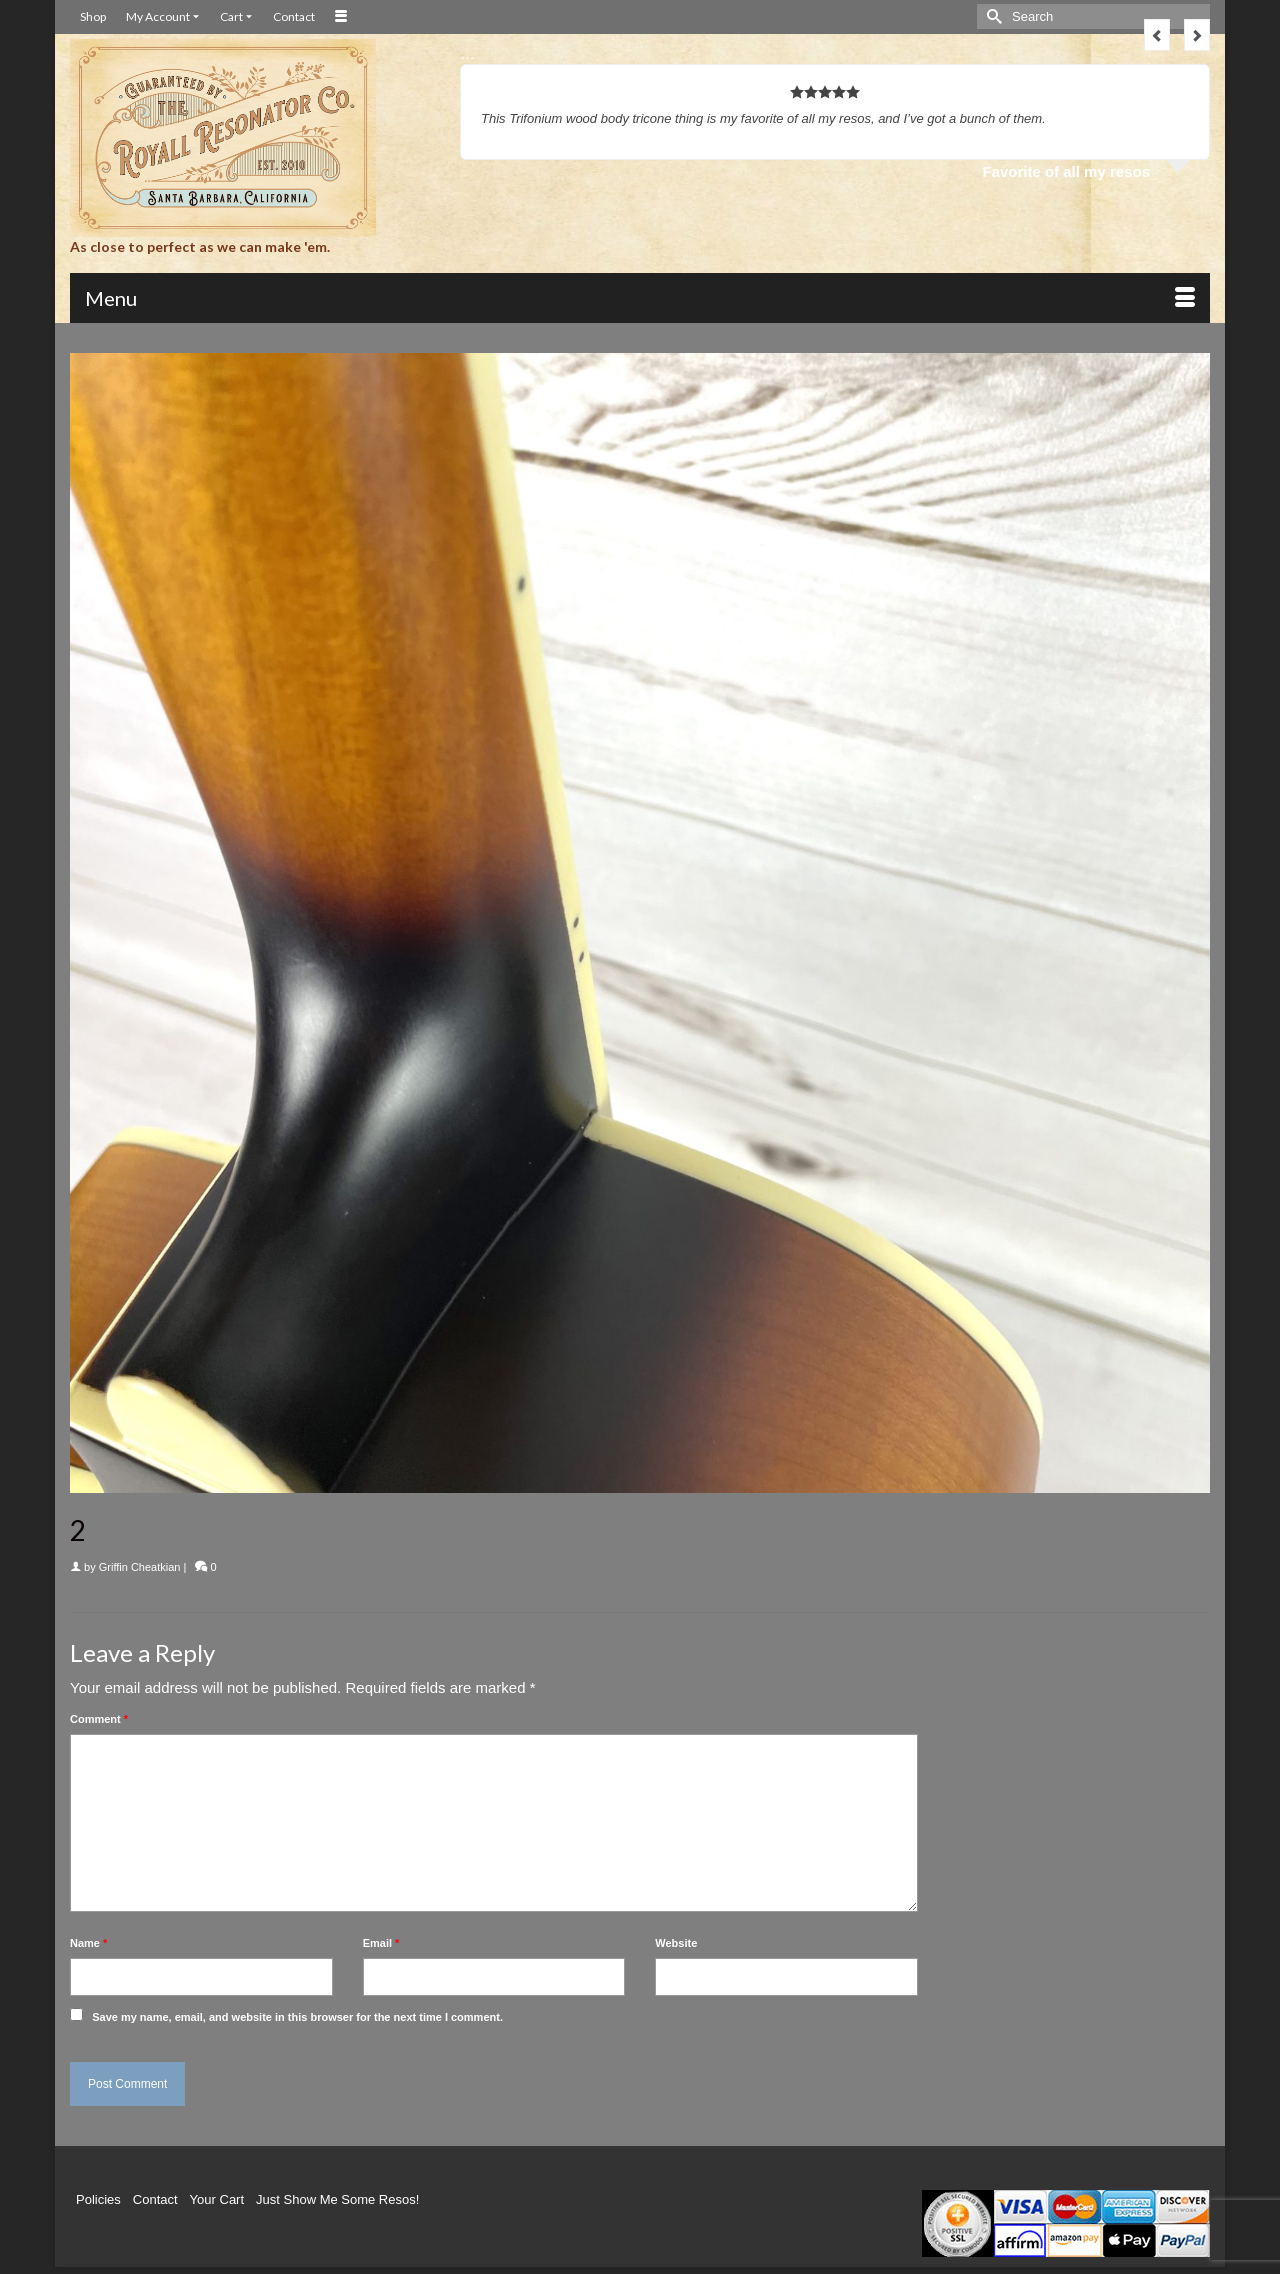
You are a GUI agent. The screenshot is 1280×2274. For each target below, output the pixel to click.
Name (88, 1943)
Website (676, 1943)
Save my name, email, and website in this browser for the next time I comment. (297, 2017)
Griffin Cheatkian (140, 1567)
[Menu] (640, 298)
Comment (99, 1719)
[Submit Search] (992, 16)
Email (381, 1943)
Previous (1157, 35)
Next (1197, 35)
